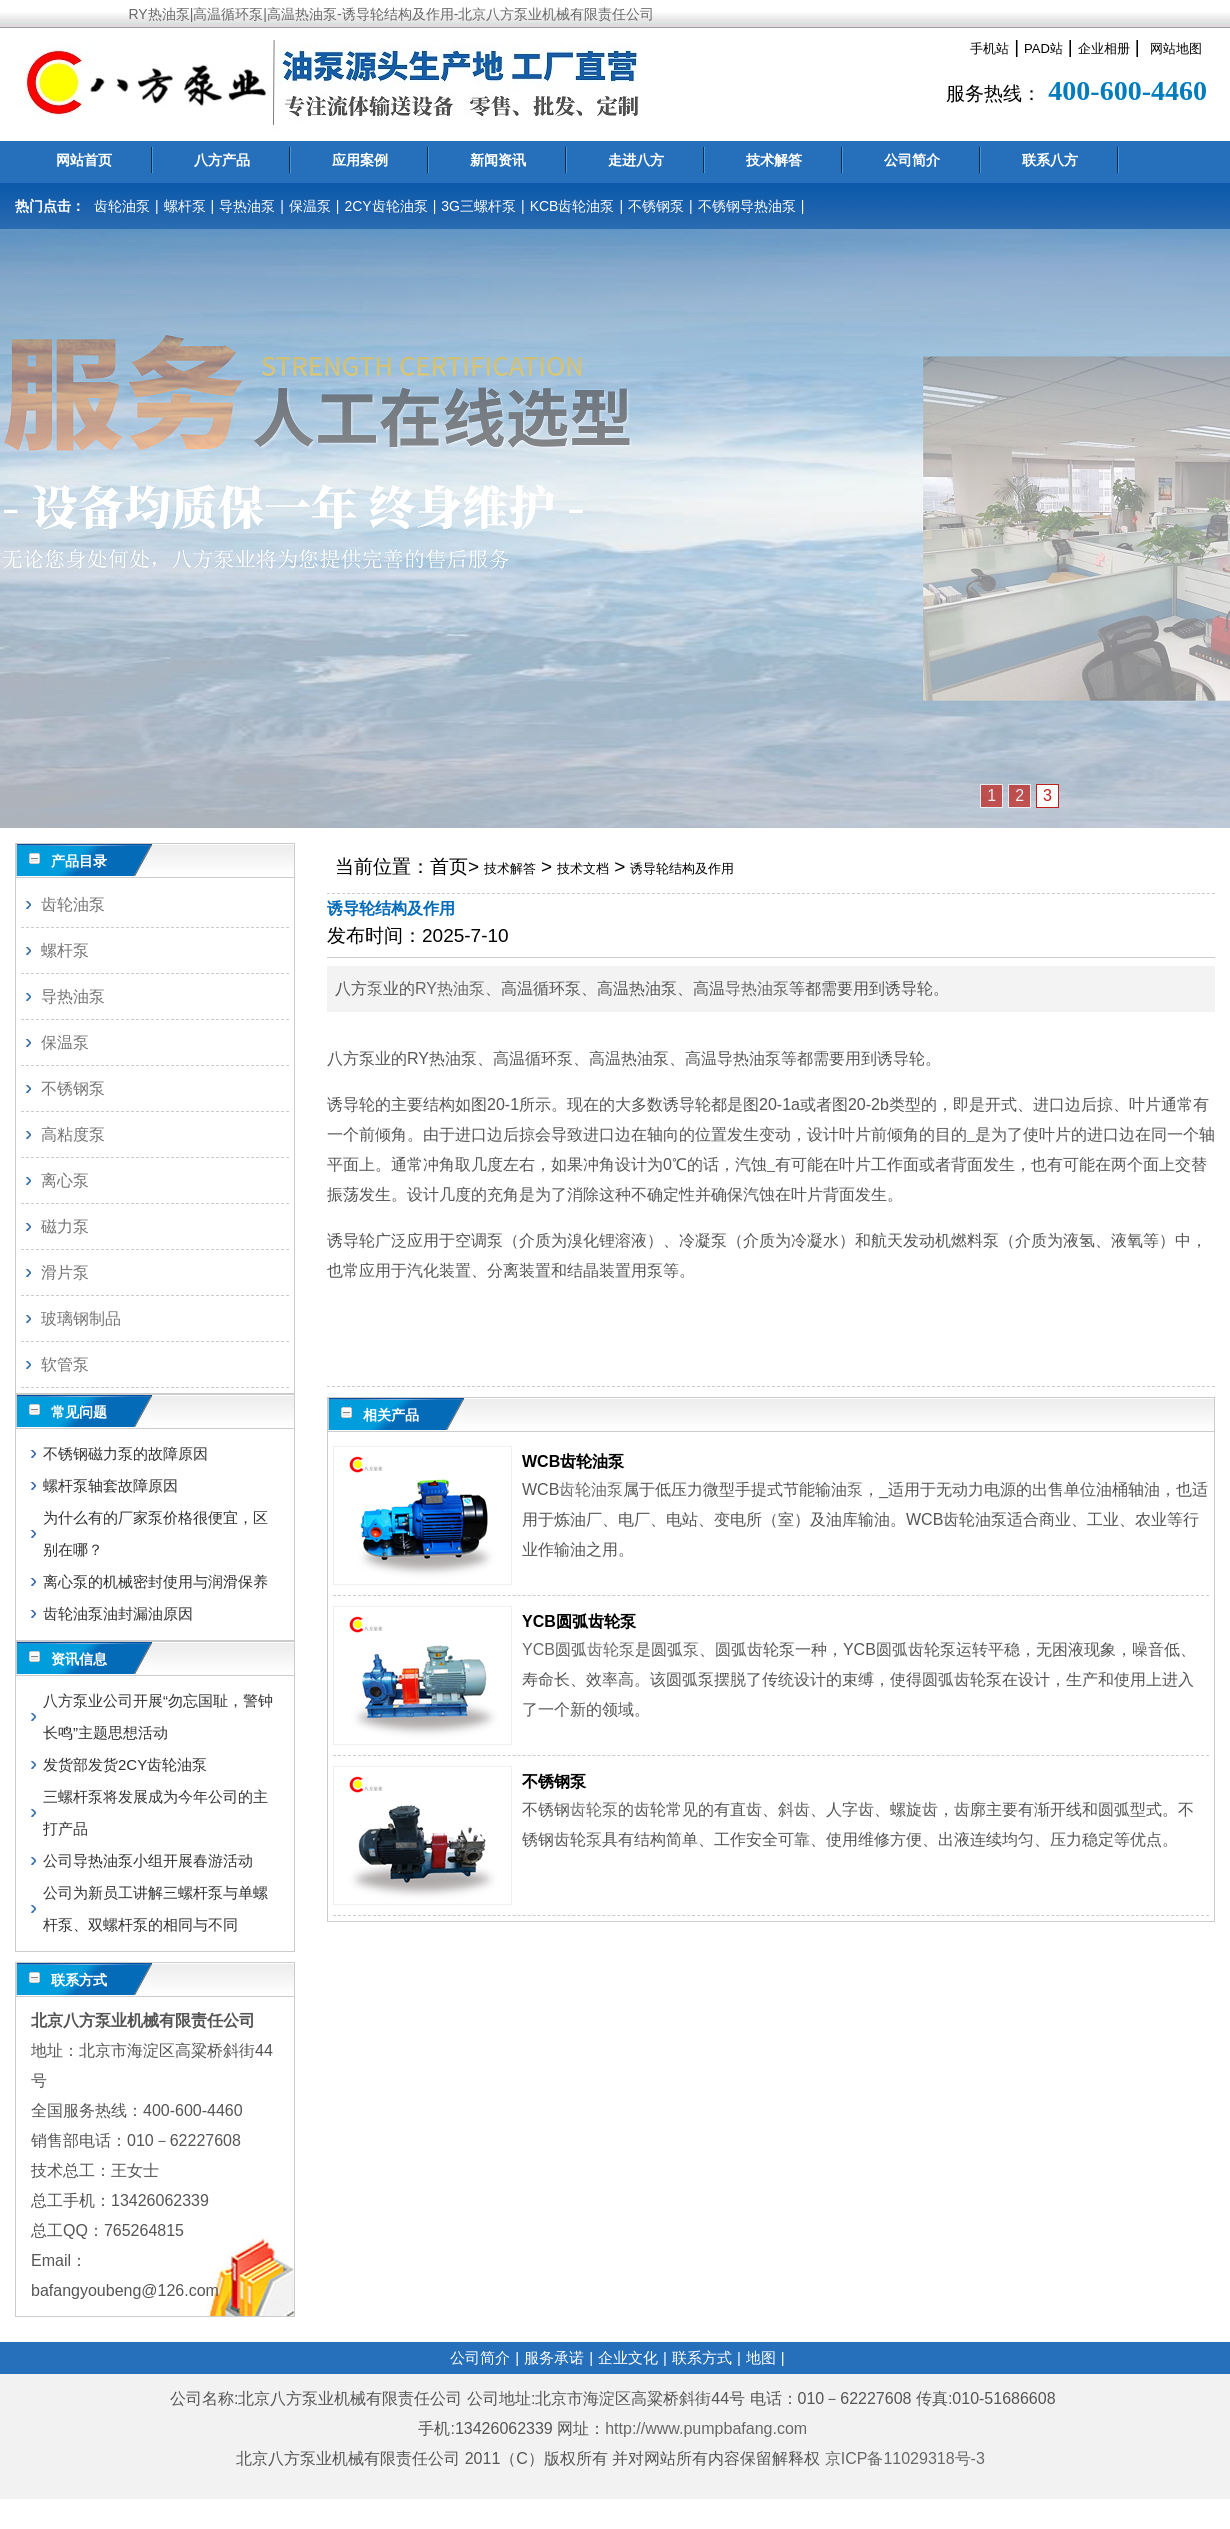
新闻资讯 (498, 160)
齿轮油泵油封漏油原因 (118, 1613)
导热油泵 (247, 206)
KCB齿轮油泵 (572, 206)
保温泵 (310, 206)
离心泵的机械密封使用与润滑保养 (155, 1581)
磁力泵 (65, 1226)
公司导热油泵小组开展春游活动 (148, 1860)
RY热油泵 (450, 988)
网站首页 (84, 160)
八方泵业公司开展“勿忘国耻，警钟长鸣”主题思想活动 (158, 1716)
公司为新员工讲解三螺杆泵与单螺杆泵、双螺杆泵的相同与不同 (155, 1908)
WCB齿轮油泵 (573, 1461)
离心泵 (65, 1180)
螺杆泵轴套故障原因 (110, 1485)
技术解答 (774, 160)
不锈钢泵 (656, 206)
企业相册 (1104, 48)
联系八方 (1050, 160)
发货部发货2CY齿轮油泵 (125, 1764)
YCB (538, 1649)
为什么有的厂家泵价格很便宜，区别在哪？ (155, 1533)
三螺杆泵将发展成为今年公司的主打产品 (155, 1812)
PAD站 (1043, 48)
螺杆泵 (185, 206)
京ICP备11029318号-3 (907, 2458)
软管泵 (65, 1364)
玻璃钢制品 (81, 1318)
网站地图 (1176, 48)
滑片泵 (65, 1272)
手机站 (989, 48)
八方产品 (222, 160)
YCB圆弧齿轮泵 (579, 1621)
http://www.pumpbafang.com (706, 2428)
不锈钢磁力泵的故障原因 (125, 1453)
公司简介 (912, 160)
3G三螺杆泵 (478, 206)
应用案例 (360, 160)
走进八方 (636, 160)
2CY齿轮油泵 (385, 206)
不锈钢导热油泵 (747, 206)
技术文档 (583, 868)
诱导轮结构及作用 (682, 868)
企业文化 (628, 2357)
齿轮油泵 (122, 206)
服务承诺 (554, 2357)
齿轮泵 (611, 1649)
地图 (761, 2357)
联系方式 (702, 2357)
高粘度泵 (73, 1134)
